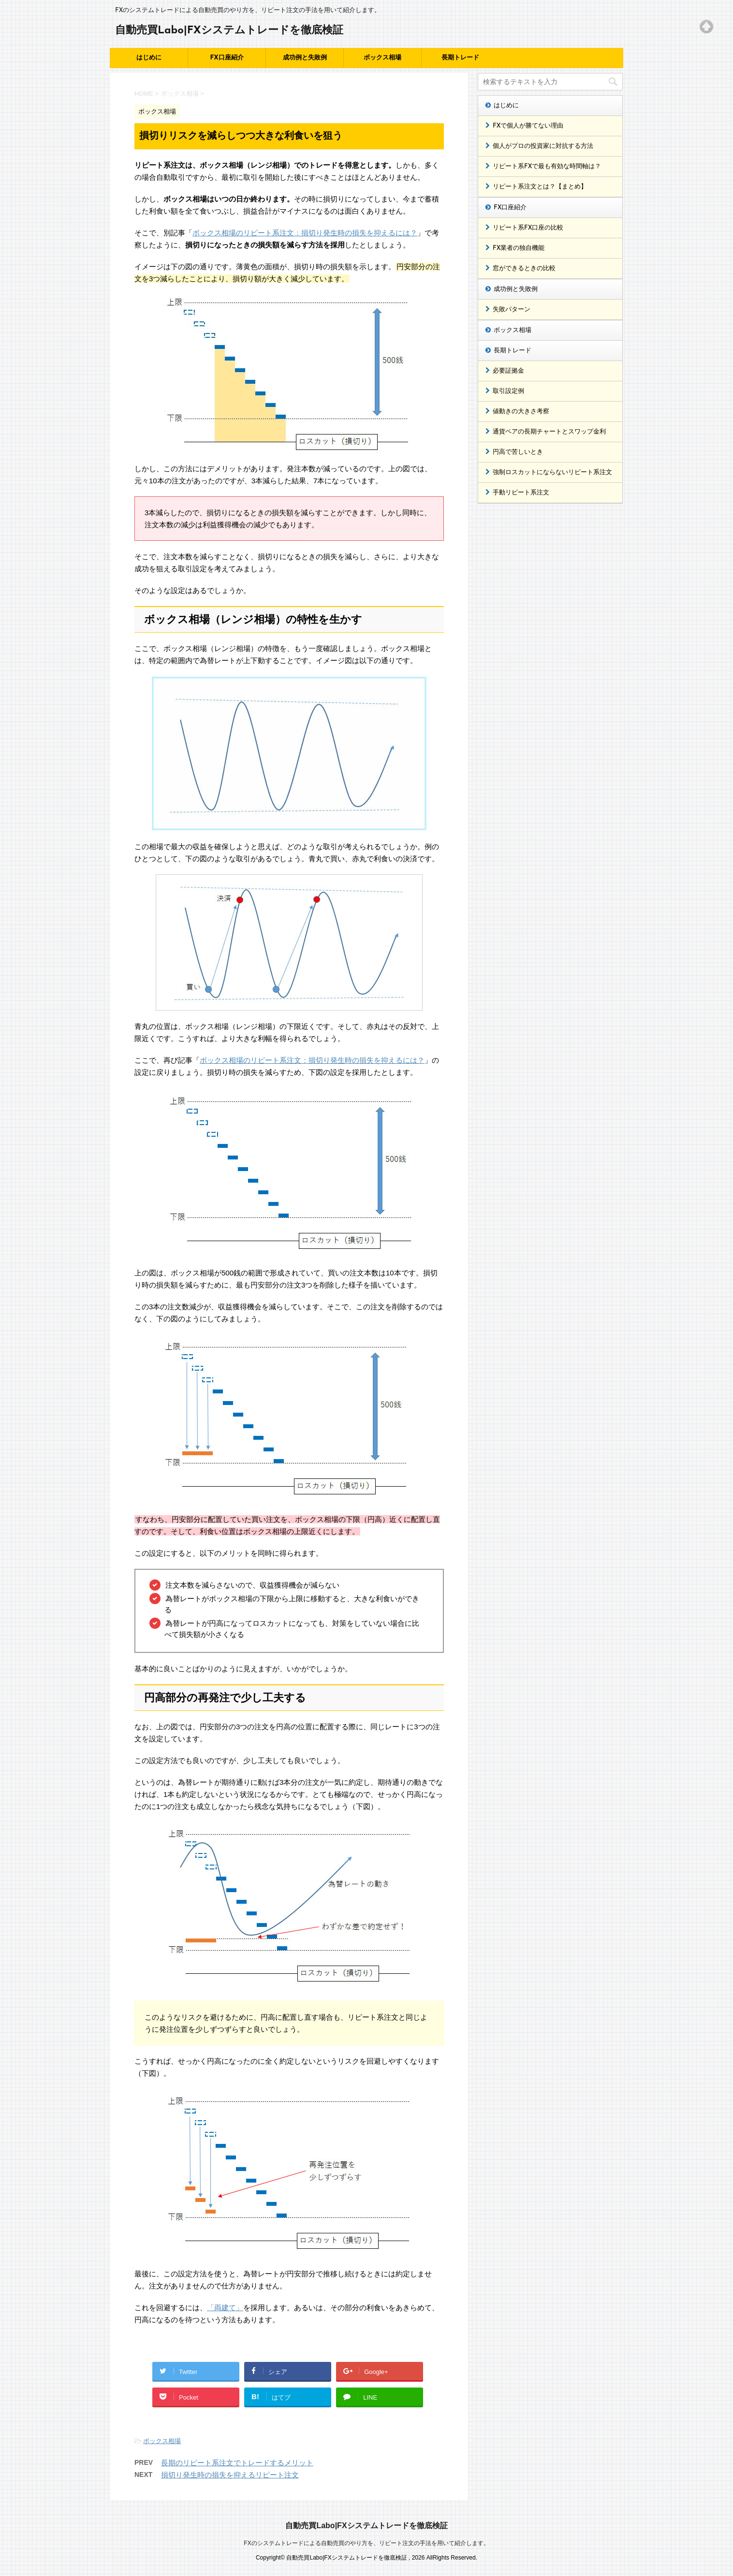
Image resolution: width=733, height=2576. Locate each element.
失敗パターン (511, 309)
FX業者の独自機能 (518, 248)
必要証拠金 (508, 371)
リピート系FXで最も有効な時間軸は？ (547, 166)
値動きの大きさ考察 (521, 411)
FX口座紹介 (226, 58)
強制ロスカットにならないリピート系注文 (552, 472)
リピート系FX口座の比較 (528, 228)
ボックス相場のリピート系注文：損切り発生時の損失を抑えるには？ (304, 233)
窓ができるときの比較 (524, 268)
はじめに (148, 58)
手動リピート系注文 (521, 493)
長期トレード (460, 58)
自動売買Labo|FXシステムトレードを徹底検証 (229, 30)
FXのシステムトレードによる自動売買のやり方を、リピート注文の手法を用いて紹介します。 (366, 2543)
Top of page (706, 26)
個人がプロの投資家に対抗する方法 (543, 146)
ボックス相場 (382, 58)
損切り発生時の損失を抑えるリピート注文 (230, 2475)
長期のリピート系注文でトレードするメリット (237, 2463)
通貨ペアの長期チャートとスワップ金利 (549, 432)
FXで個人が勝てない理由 (528, 126)
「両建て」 (225, 2307)
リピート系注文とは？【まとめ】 (540, 187)
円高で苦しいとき (518, 452)
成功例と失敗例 (305, 58)
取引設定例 (508, 391)
